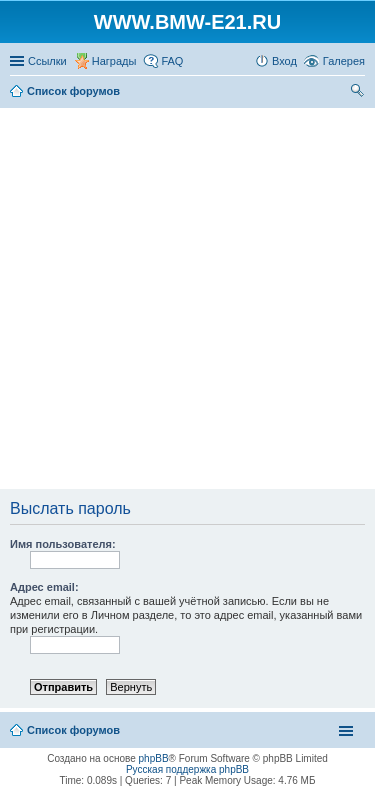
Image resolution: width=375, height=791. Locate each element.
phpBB (154, 758)
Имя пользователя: (63, 544)
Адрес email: (44, 587)
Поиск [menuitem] (359, 93)
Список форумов (73, 730)
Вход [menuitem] (284, 61)
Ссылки (47, 61)
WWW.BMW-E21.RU (187, 22)
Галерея (344, 61)
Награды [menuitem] (114, 61)
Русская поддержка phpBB (187, 769)
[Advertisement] (187, 299)
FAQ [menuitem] (172, 61)
